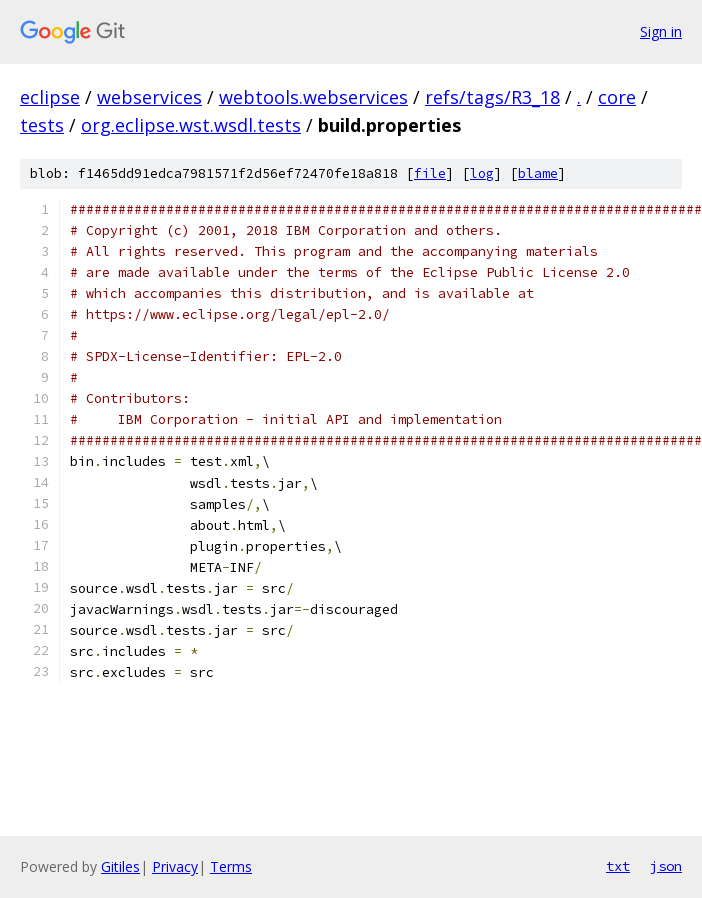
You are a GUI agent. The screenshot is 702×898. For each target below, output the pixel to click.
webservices (149, 97)
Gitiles (120, 866)
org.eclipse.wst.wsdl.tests (191, 125)
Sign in (661, 31)
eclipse (50, 97)
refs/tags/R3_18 (492, 97)
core (617, 97)
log (482, 173)
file (430, 173)
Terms (231, 866)
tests (42, 125)
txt (618, 866)
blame (538, 173)
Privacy (175, 866)
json (666, 866)
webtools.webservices (313, 97)
